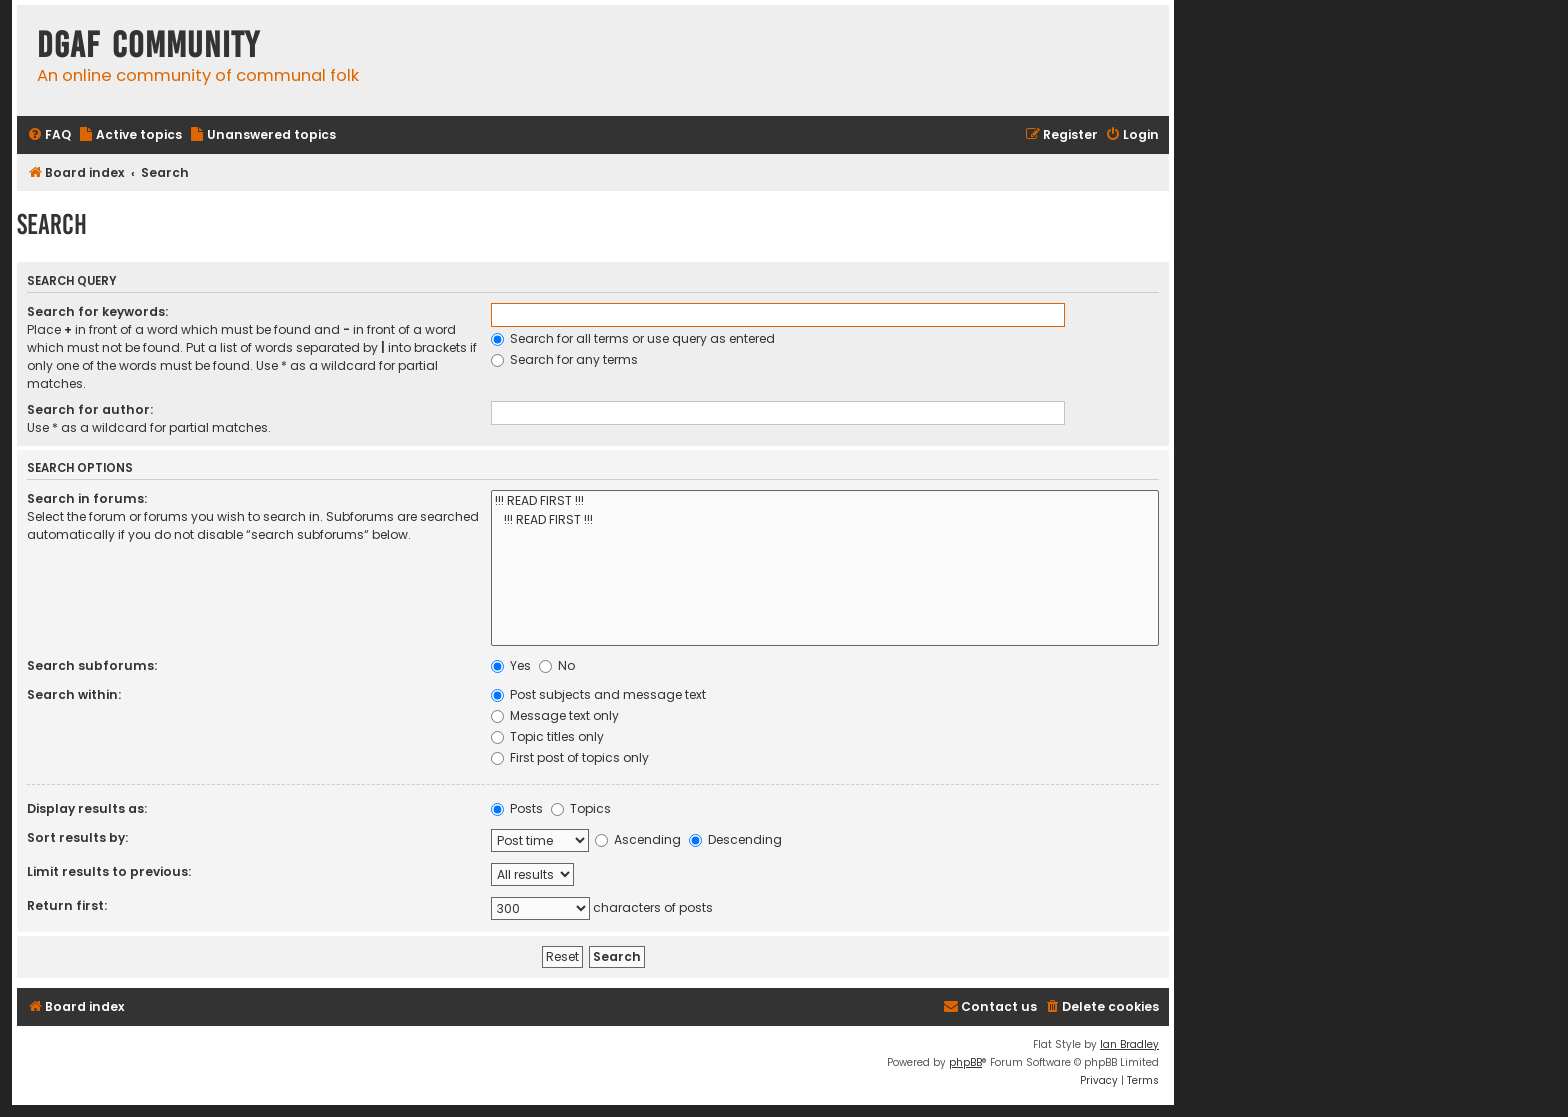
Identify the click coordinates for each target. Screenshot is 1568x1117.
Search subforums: (92, 665)
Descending (735, 839)
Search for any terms (564, 359)
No (557, 665)
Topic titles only (547, 736)
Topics (581, 808)
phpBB (965, 1062)
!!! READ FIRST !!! (825, 501)
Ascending (638, 839)
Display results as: (87, 808)
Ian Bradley (1129, 1044)
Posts (517, 808)
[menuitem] (49, 135)
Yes (511, 665)
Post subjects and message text (598, 694)
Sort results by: (77, 837)
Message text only (555, 715)
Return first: (67, 905)
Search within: (74, 694)
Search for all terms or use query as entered (633, 338)
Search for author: (90, 409)
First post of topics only (570, 757)
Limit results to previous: (109, 871)
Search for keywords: (97, 311)
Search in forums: (87, 498)
